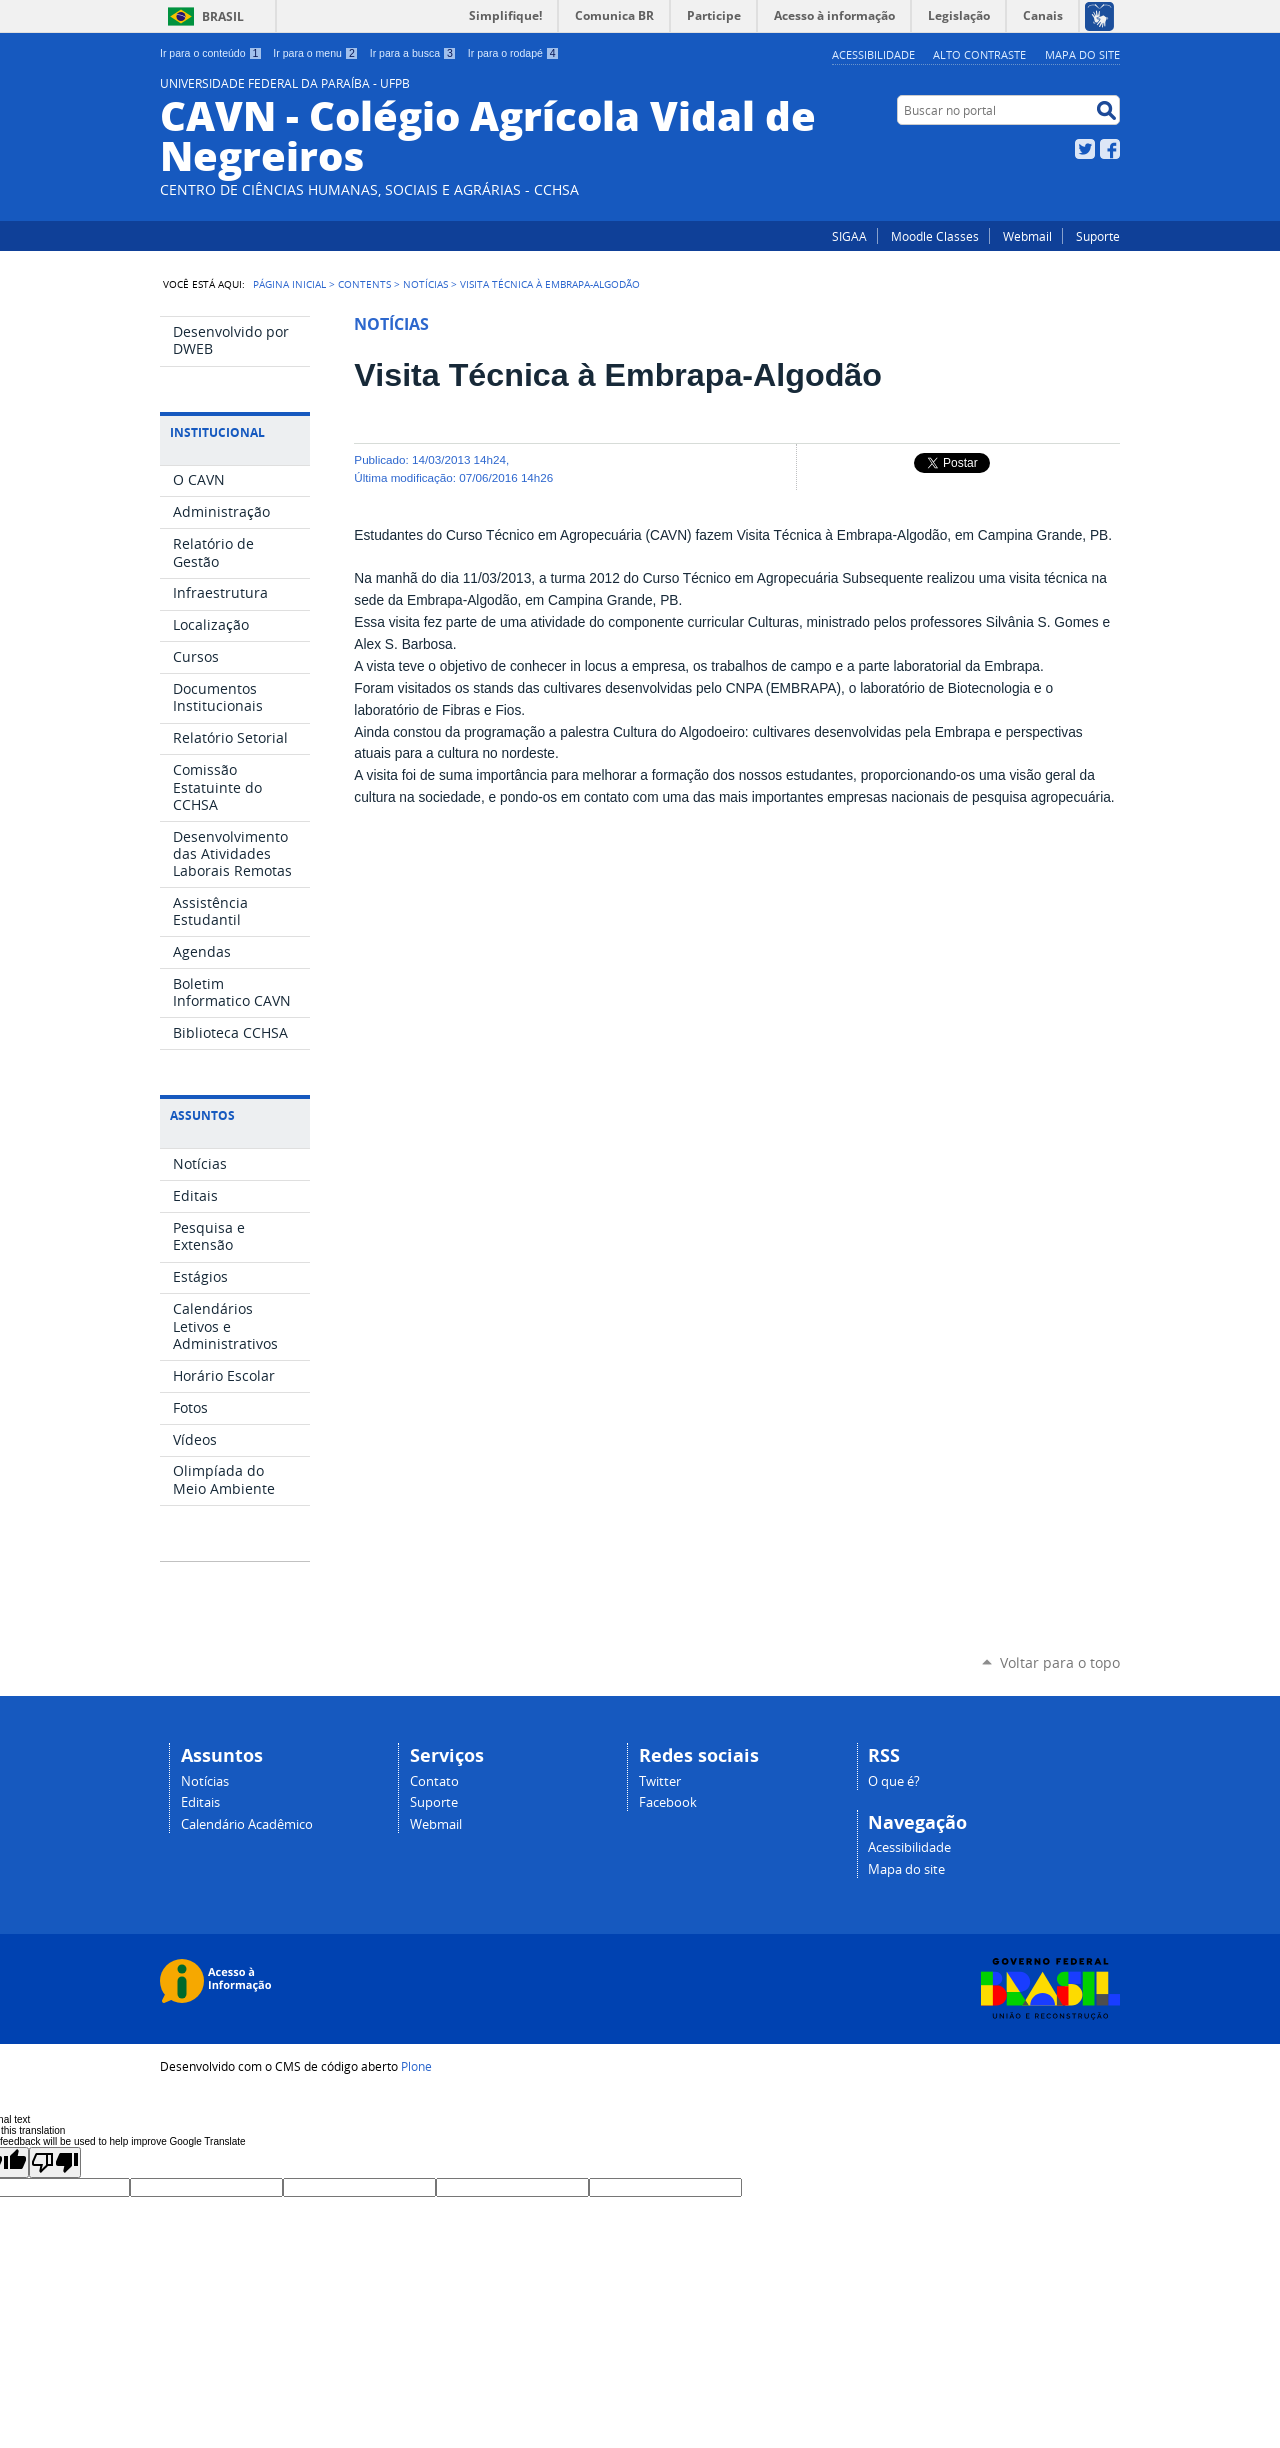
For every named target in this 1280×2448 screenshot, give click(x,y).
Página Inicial (289, 284)
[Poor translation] (55, 2162)
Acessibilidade (873, 54)
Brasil (223, 16)
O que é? (894, 1781)
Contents (364, 284)
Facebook (1110, 149)
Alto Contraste (979, 54)
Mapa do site (1082, 54)
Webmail (1027, 236)
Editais (200, 1802)
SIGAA (849, 236)
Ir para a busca (413, 53)
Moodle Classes (935, 236)
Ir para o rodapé (514, 53)
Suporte (1098, 236)
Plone (416, 2066)
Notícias (425, 284)
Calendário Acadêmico (247, 1824)
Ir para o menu (315, 53)
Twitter (1085, 149)
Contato (434, 1781)
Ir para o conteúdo (211, 53)
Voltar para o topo (1060, 1662)
